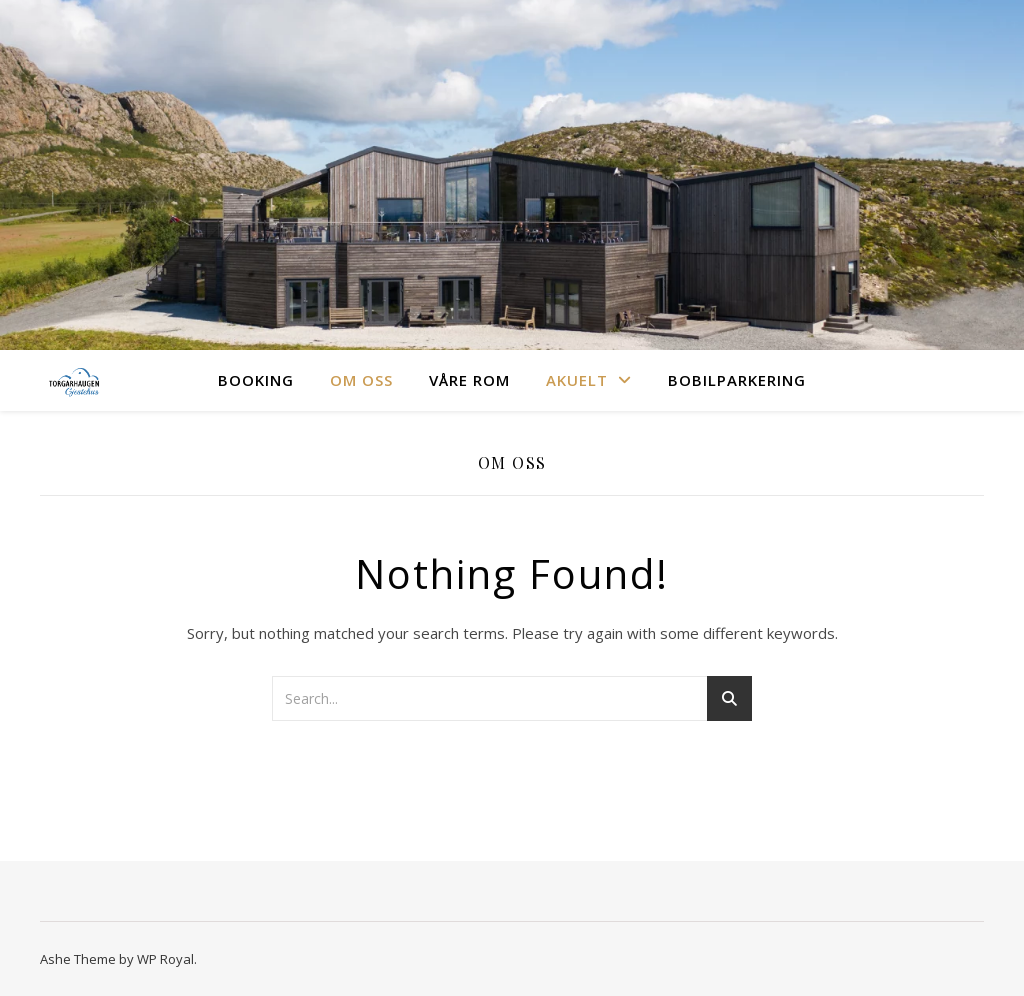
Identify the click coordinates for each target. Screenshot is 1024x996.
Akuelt (577, 380)
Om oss (361, 380)
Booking (256, 380)
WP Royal (165, 959)
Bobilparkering (737, 380)
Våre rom (469, 380)
